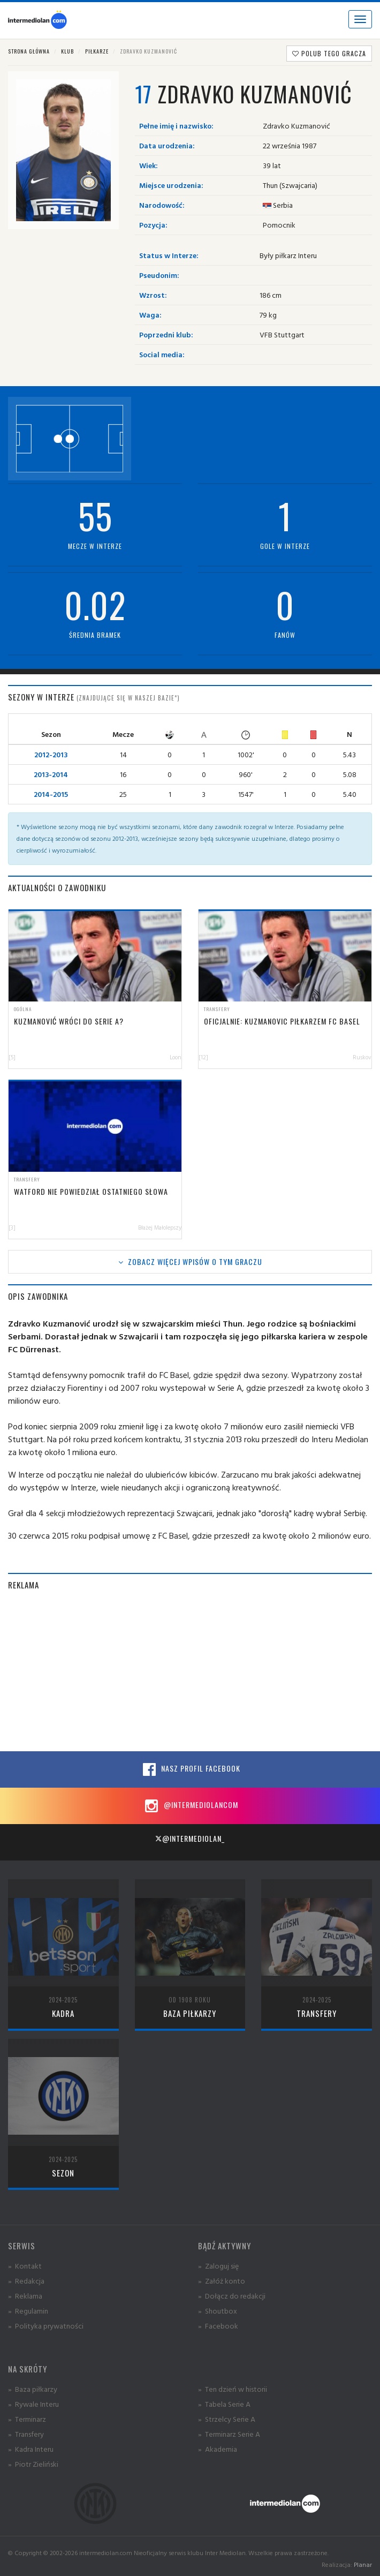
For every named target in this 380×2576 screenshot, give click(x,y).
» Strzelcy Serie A (226, 2418)
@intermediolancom (190, 1805)
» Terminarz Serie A (229, 2433)
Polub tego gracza (329, 53)
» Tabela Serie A (224, 2403)
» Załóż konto (221, 2280)
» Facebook (218, 2325)
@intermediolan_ (189, 1838)
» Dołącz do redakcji (231, 2295)
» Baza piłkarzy (32, 2388)
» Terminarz (27, 2418)
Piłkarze (97, 51)
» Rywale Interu (33, 2403)
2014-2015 (51, 794)
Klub (67, 51)
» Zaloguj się (218, 2265)
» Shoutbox (217, 2310)
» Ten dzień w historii (232, 2388)
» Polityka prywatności (45, 2325)
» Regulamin (28, 2310)
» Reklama (25, 2295)
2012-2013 (50, 754)
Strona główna (29, 51)
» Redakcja (26, 2280)
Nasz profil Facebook (190, 1769)
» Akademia (217, 2448)
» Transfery (26, 2433)
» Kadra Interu (31, 2448)
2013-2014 (51, 774)
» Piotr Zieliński (33, 2463)
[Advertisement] (190, 1676)
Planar (363, 2564)
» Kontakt (25, 2265)
